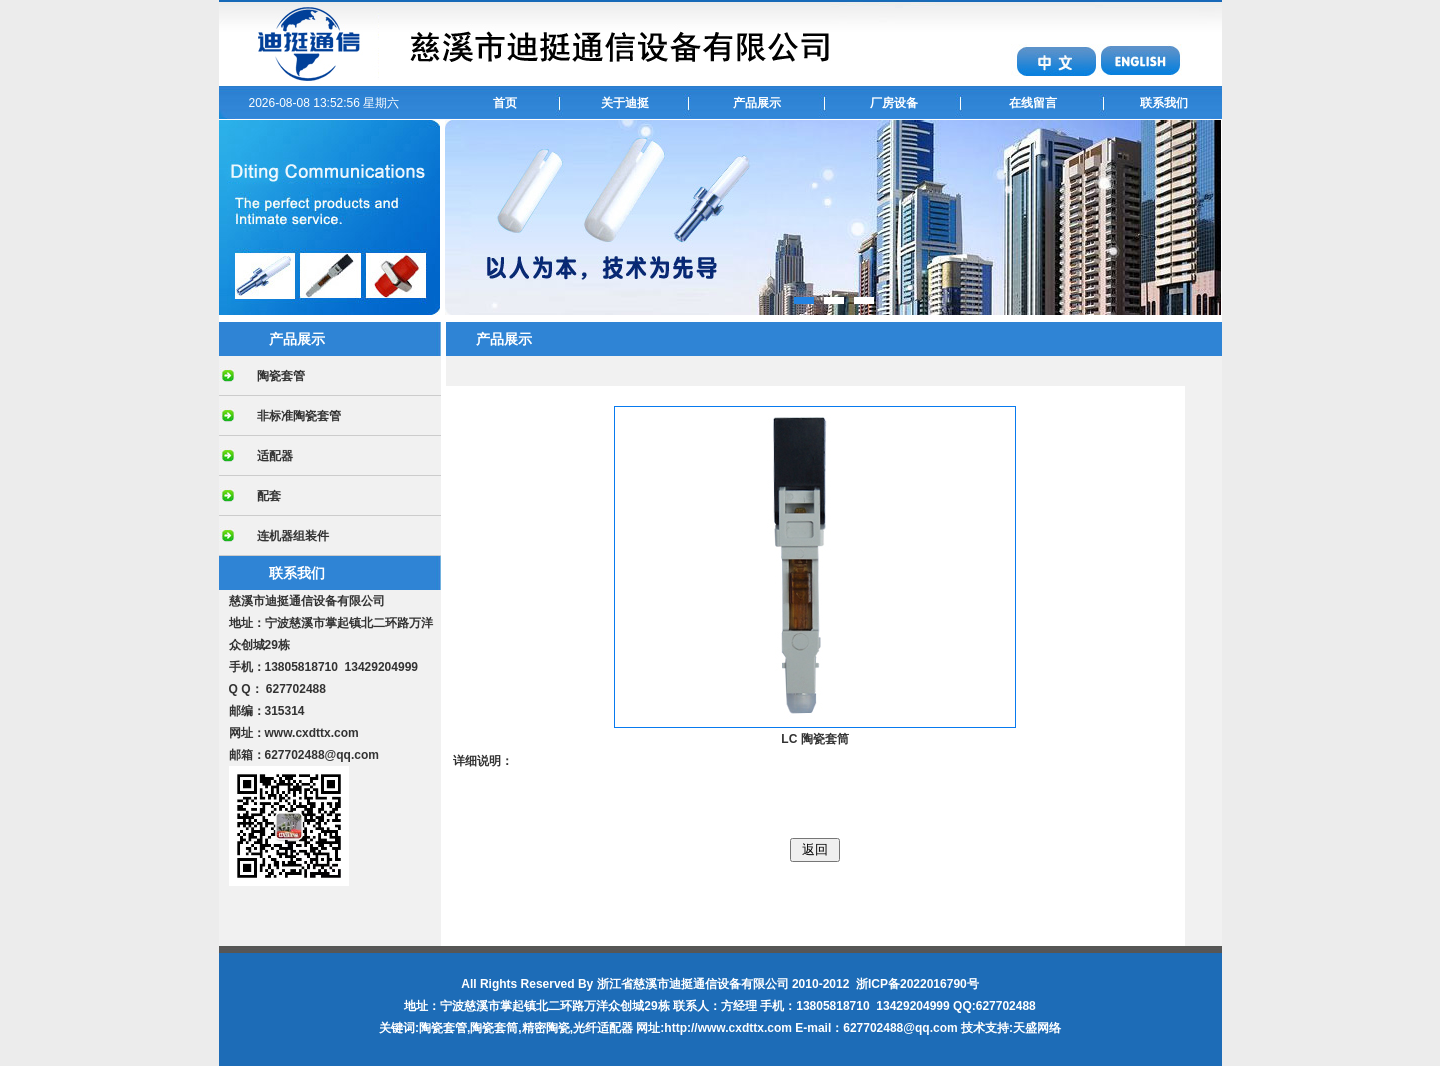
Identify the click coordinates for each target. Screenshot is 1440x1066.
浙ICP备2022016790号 (917, 984)
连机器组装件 (293, 536)
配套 (269, 496)
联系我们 (1164, 103)
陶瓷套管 (281, 376)
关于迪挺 (625, 103)
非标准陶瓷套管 (299, 416)
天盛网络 (1037, 1028)
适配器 (275, 456)
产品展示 (757, 103)
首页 (505, 103)
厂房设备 (894, 103)
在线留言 (1033, 103)
